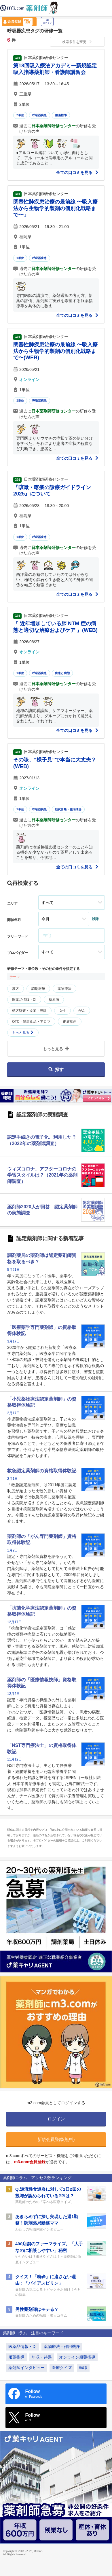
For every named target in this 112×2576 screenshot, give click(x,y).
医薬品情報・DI (24, 1000)
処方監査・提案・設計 (29, 1011)
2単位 (20, 115)
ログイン (47, 21)
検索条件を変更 (77, 42)
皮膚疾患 (70, 1022)
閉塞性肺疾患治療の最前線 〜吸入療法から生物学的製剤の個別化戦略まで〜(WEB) (55, 351)
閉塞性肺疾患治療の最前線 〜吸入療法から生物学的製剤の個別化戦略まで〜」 (55, 208)
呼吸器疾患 (39, 115)
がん (81, 1011)
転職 (83, 2367)
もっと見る (23, 1033)
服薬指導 (61, 115)
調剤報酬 (38, 989)
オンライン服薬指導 (77, 2357)
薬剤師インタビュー (26, 2367)
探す (56, 1069)
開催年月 (14, 920)
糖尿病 (54, 1000)
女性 (62, 1011)
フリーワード (17, 936)
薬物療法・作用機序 (62, 2346)
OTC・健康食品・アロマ (31, 1022)
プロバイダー (17, 953)
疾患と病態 (62, 673)
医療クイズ (62, 2367)
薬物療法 (64, 989)
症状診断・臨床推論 (68, 809)
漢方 (15, 989)
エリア (12, 903)
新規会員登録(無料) (56, 2139)
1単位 (20, 258)
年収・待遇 (42, 2357)
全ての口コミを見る (77, 172)
